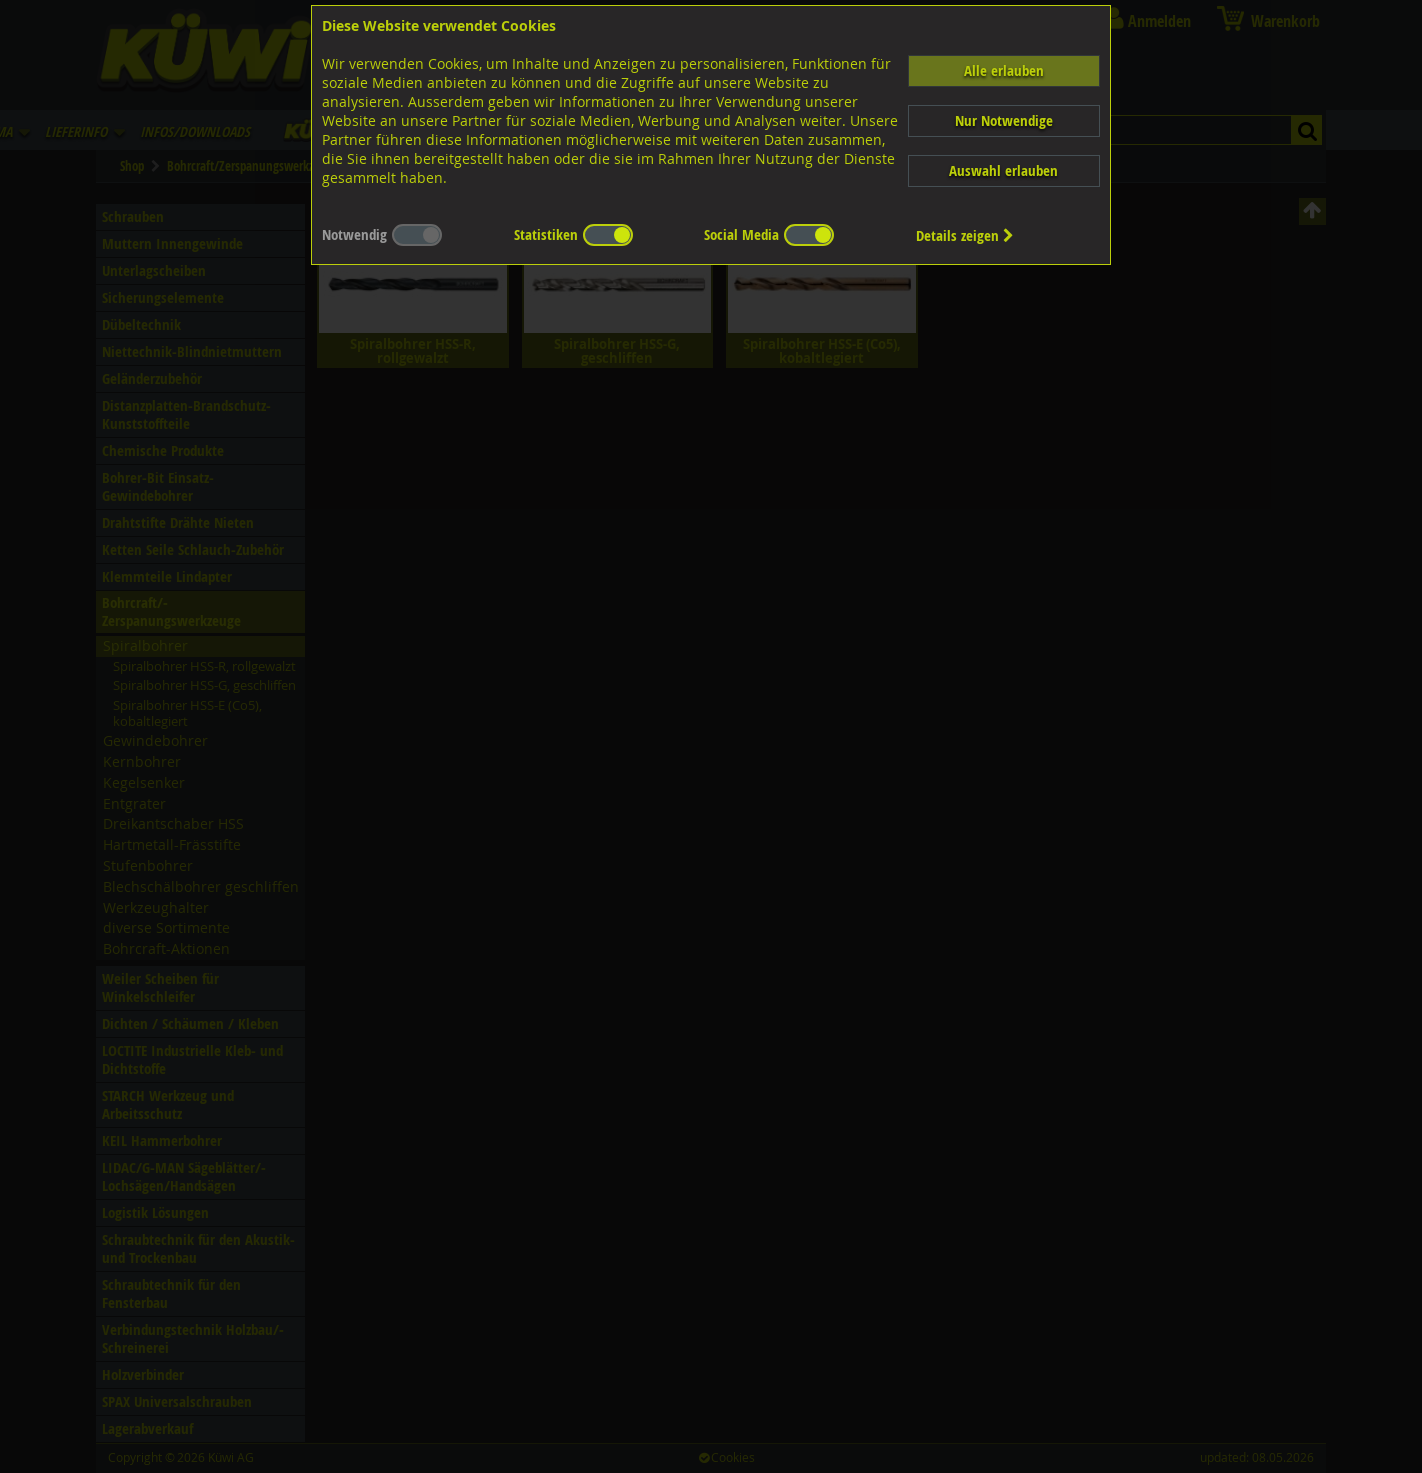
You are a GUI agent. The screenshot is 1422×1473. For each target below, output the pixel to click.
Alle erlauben (1004, 70)
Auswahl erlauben (1003, 170)
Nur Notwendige (1004, 120)
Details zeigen (965, 235)
